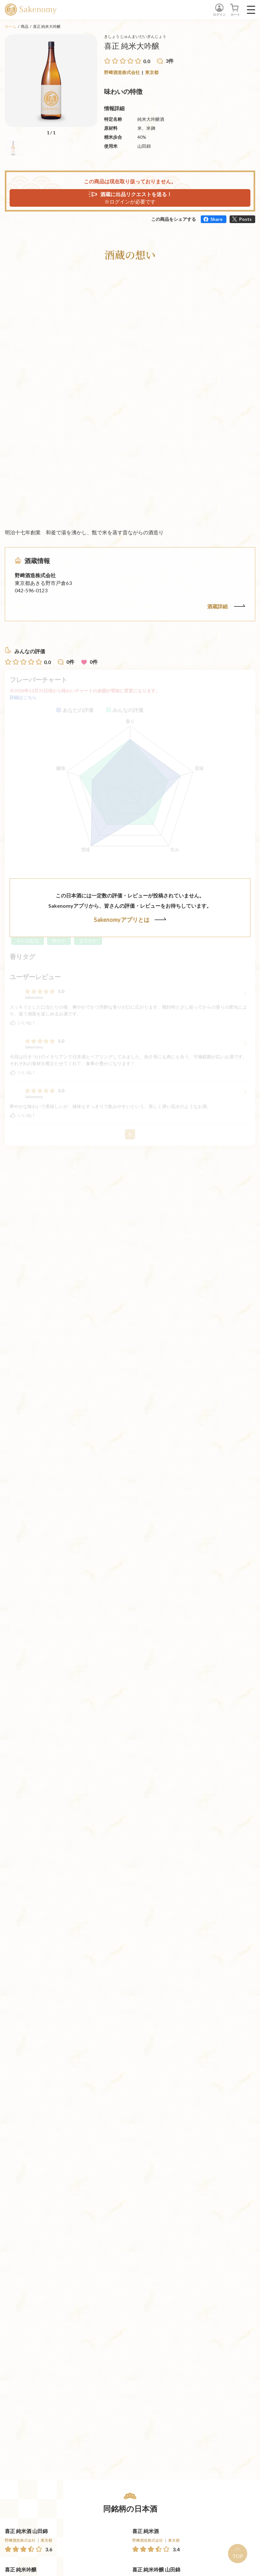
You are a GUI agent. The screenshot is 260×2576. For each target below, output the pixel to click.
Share (216, 219)
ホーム (10, 26)
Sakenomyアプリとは (130, 919)
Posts (245, 219)
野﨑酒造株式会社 (122, 72)
